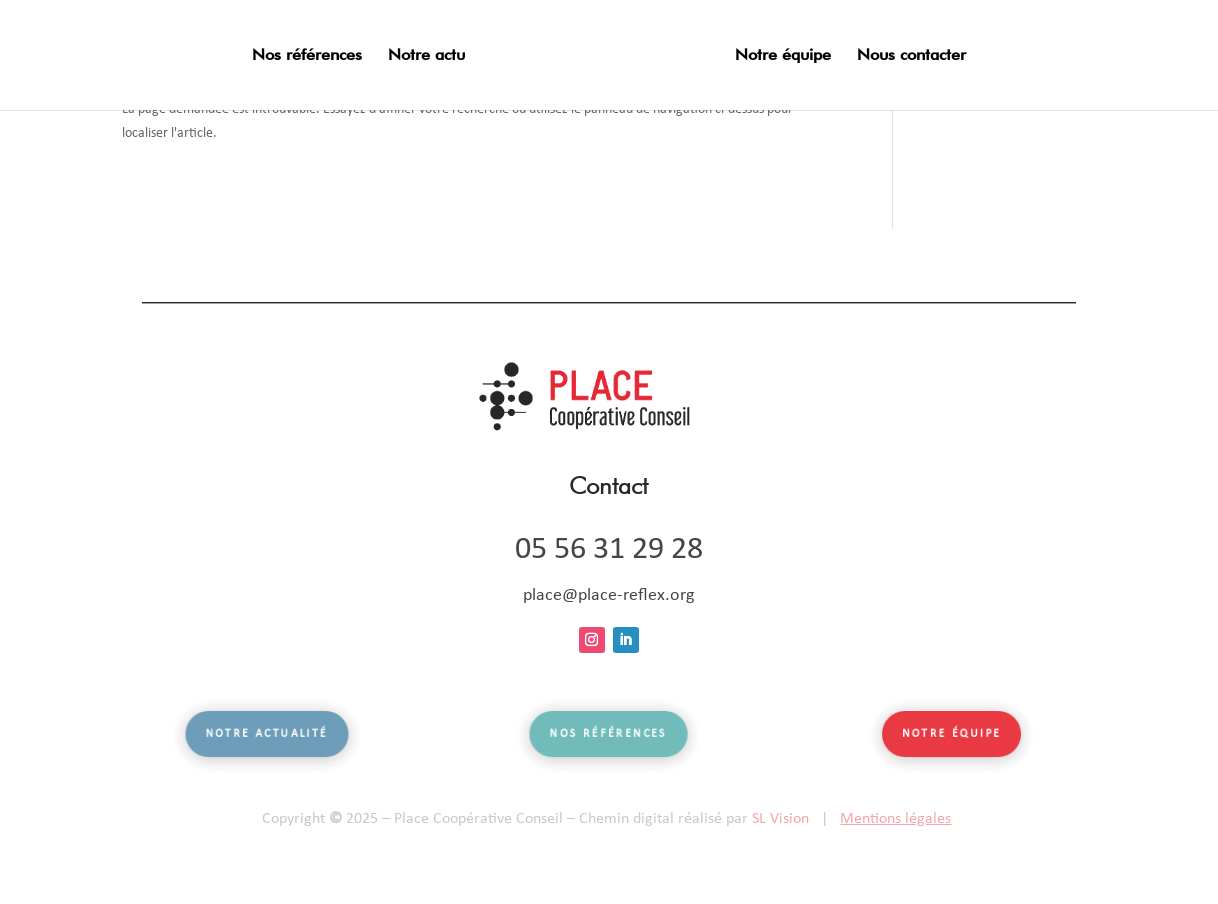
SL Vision (780, 819)
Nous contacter (911, 56)
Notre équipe (783, 56)
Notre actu (426, 56)
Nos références (307, 56)
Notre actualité (266, 734)
